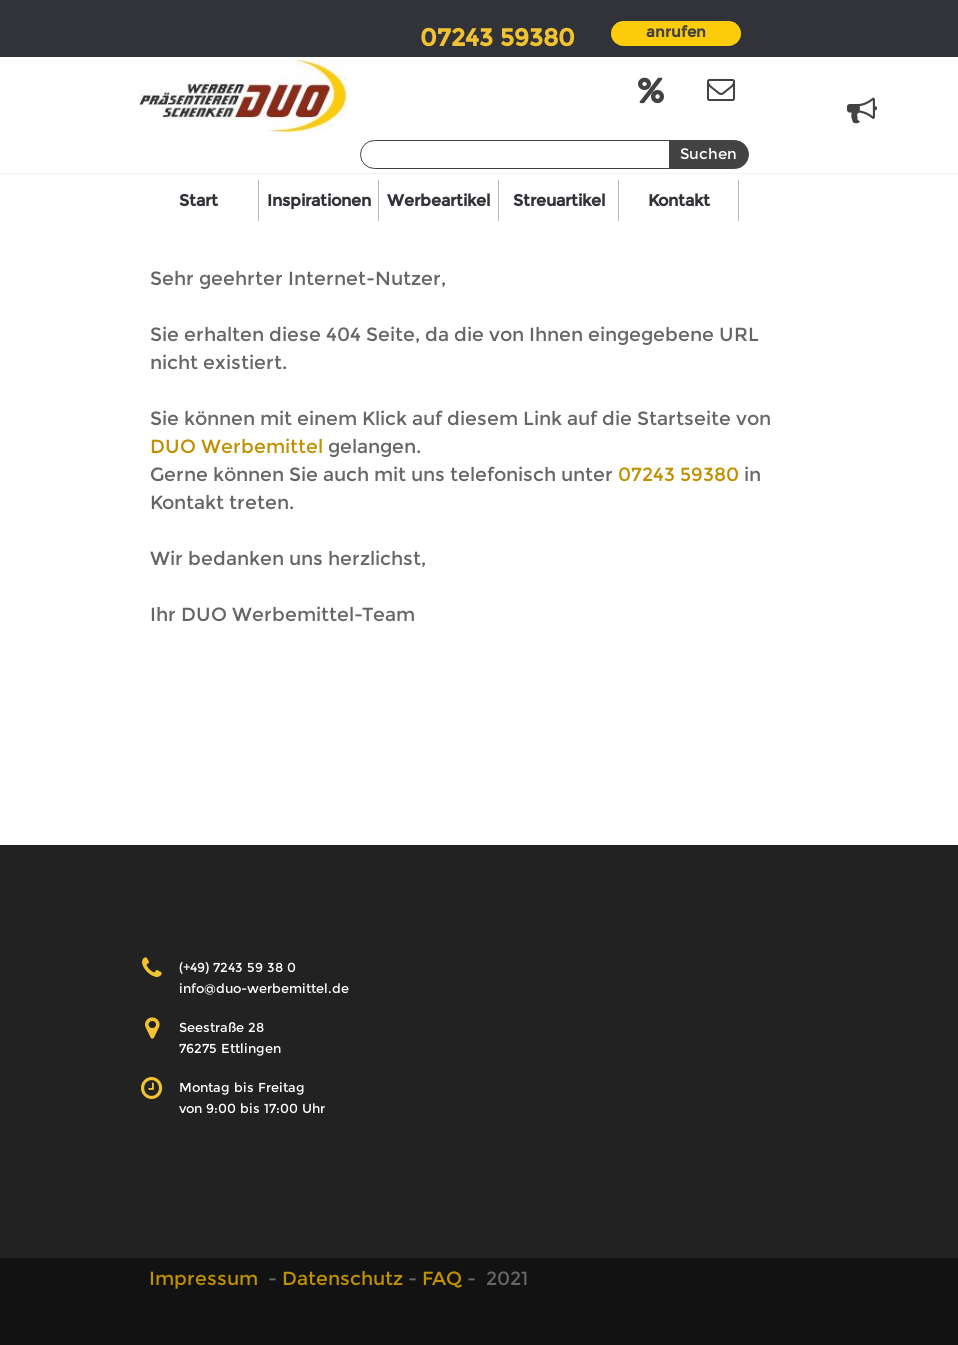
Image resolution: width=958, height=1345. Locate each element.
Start (198, 200)
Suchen (708, 154)
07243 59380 (678, 474)
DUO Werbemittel (239, 446)
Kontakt (679, 200)
